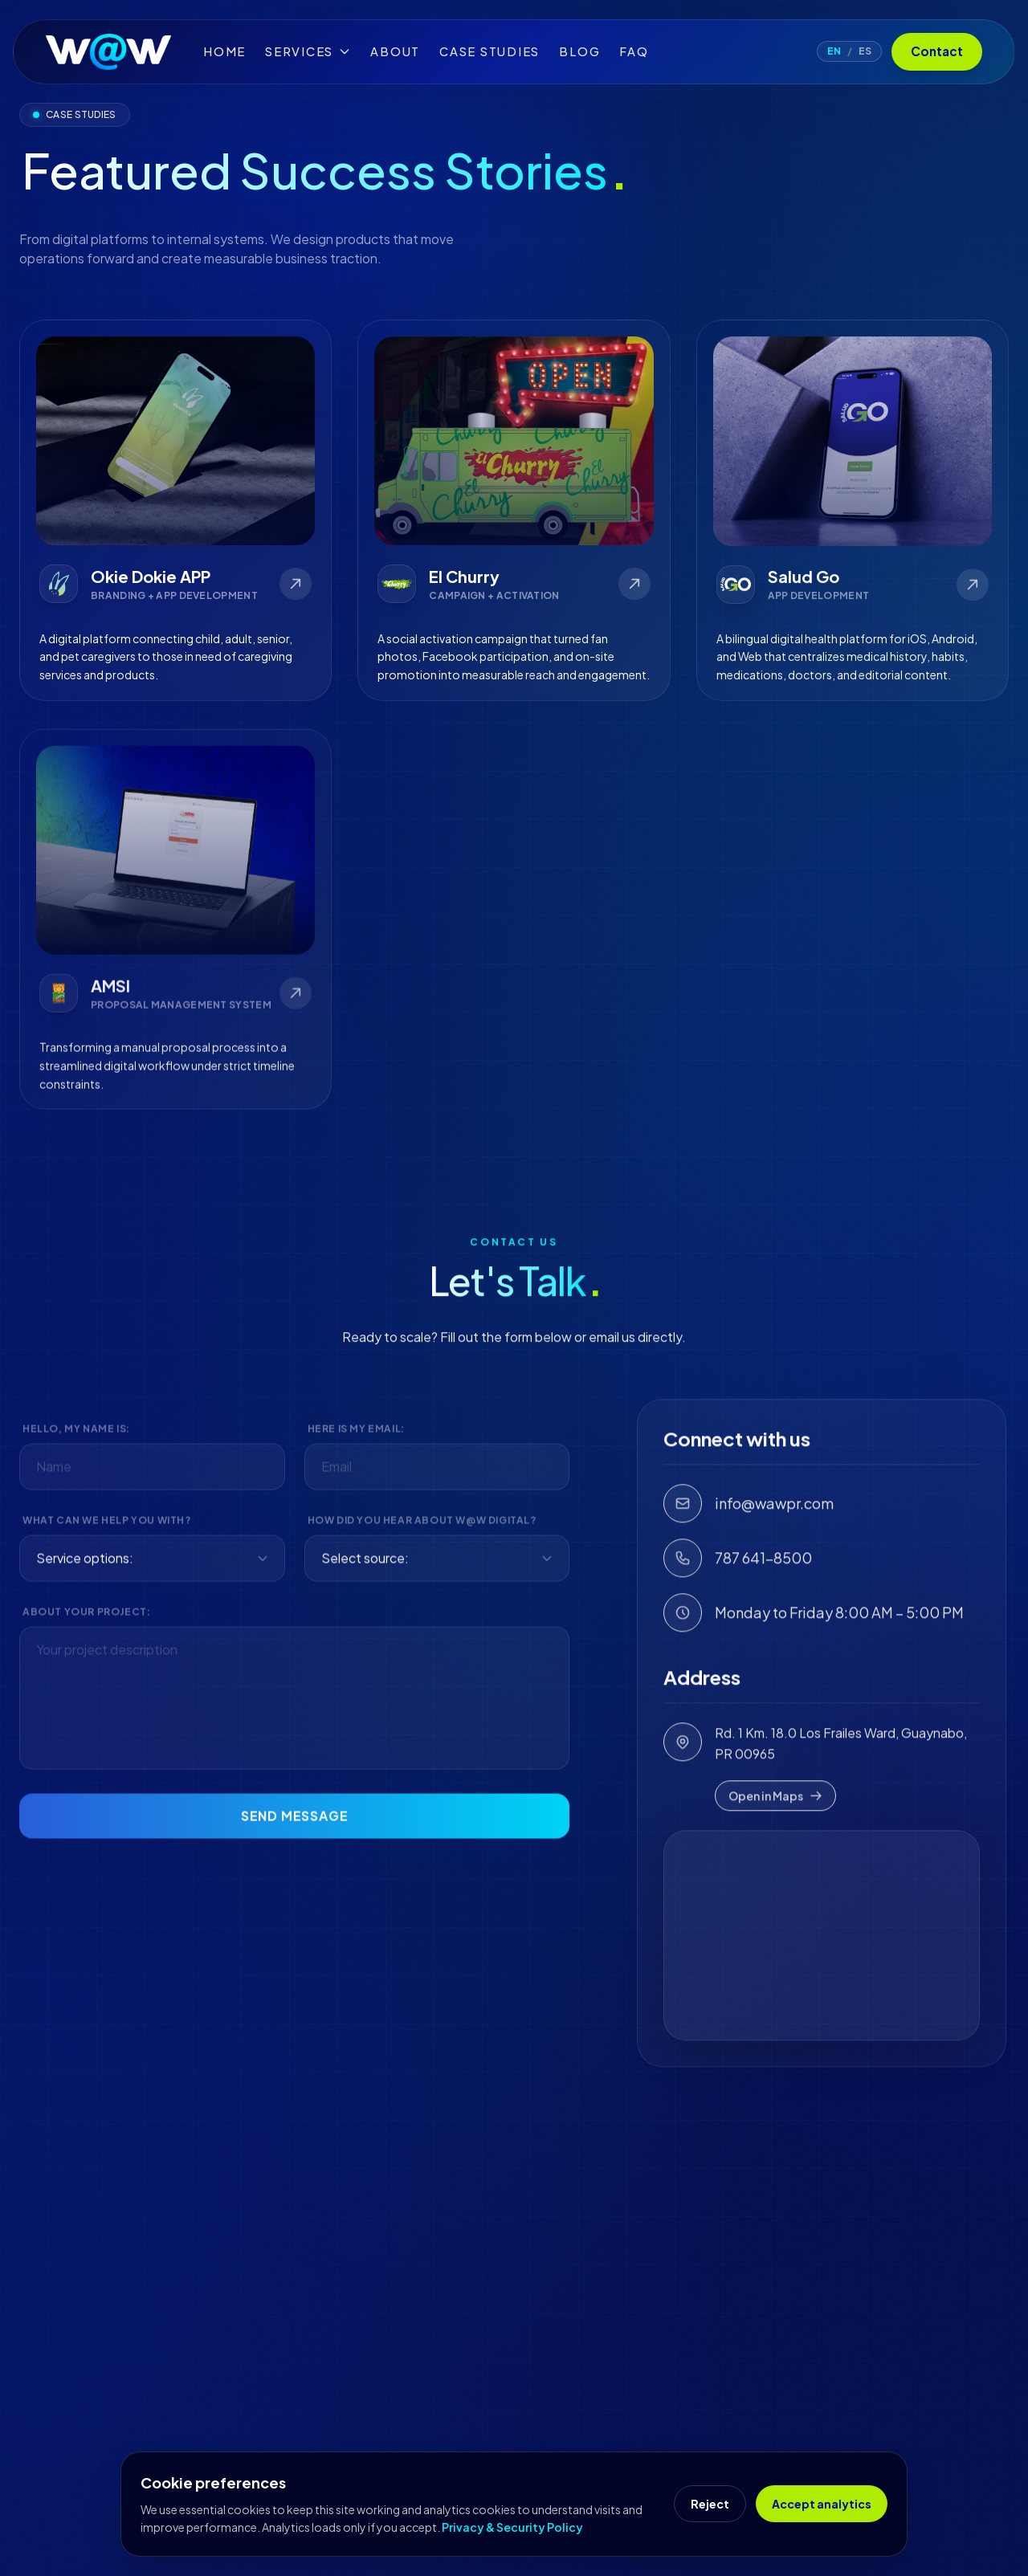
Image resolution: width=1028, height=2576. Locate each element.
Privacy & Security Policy (512, 2527)
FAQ (633, 51)
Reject (710, 2504)
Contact (937, 51)
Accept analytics (821, 2504)
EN (834, 51)
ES (865, 51)
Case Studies (489, 51)
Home (224, 51)
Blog (579, 51)
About (395, 51)
